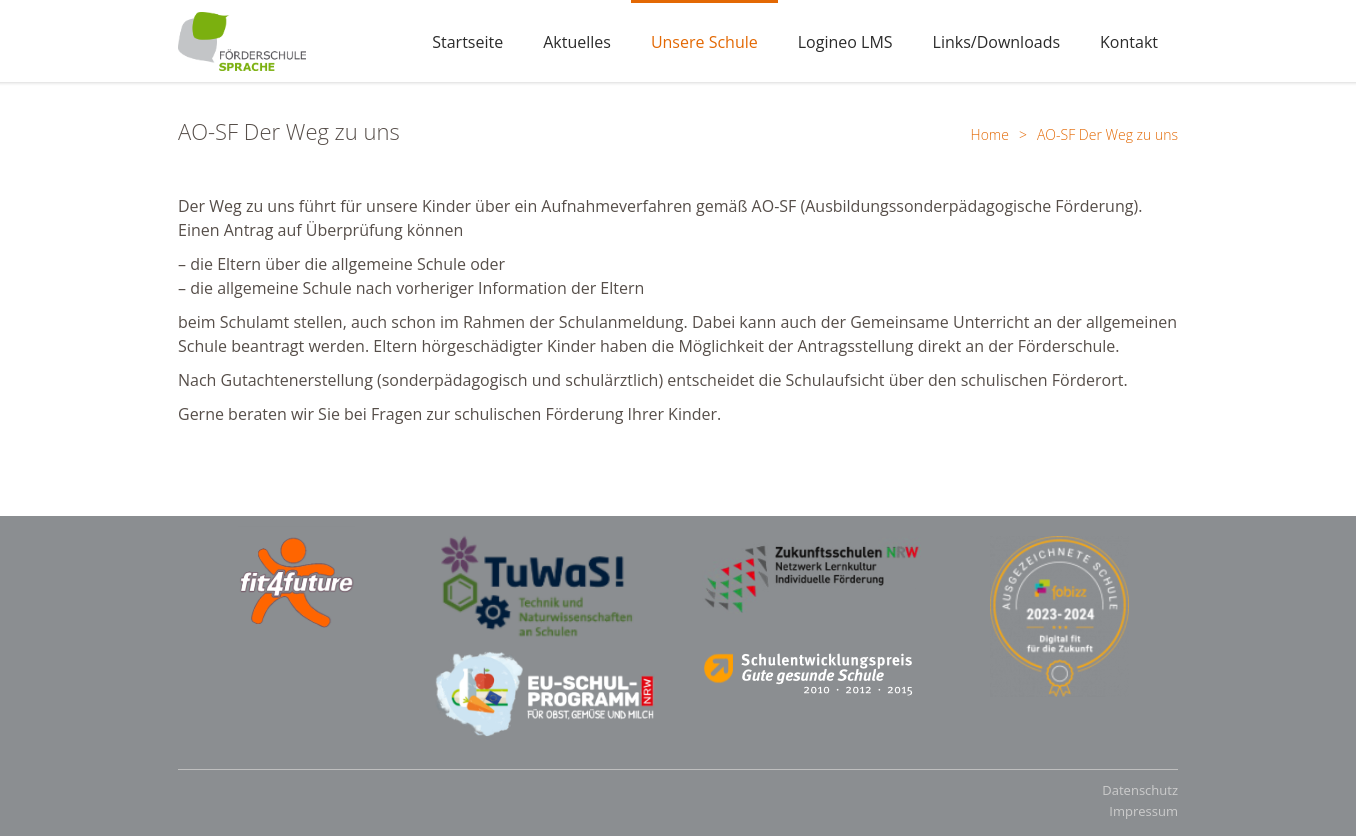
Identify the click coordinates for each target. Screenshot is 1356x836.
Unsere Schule (704, 42)
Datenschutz (1140, 790)
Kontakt (1129, 42)
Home (990, 134)
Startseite (467, 42)
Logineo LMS (845, 42)
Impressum (1143, 811)
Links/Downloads (997, 42)
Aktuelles (577, 42)
